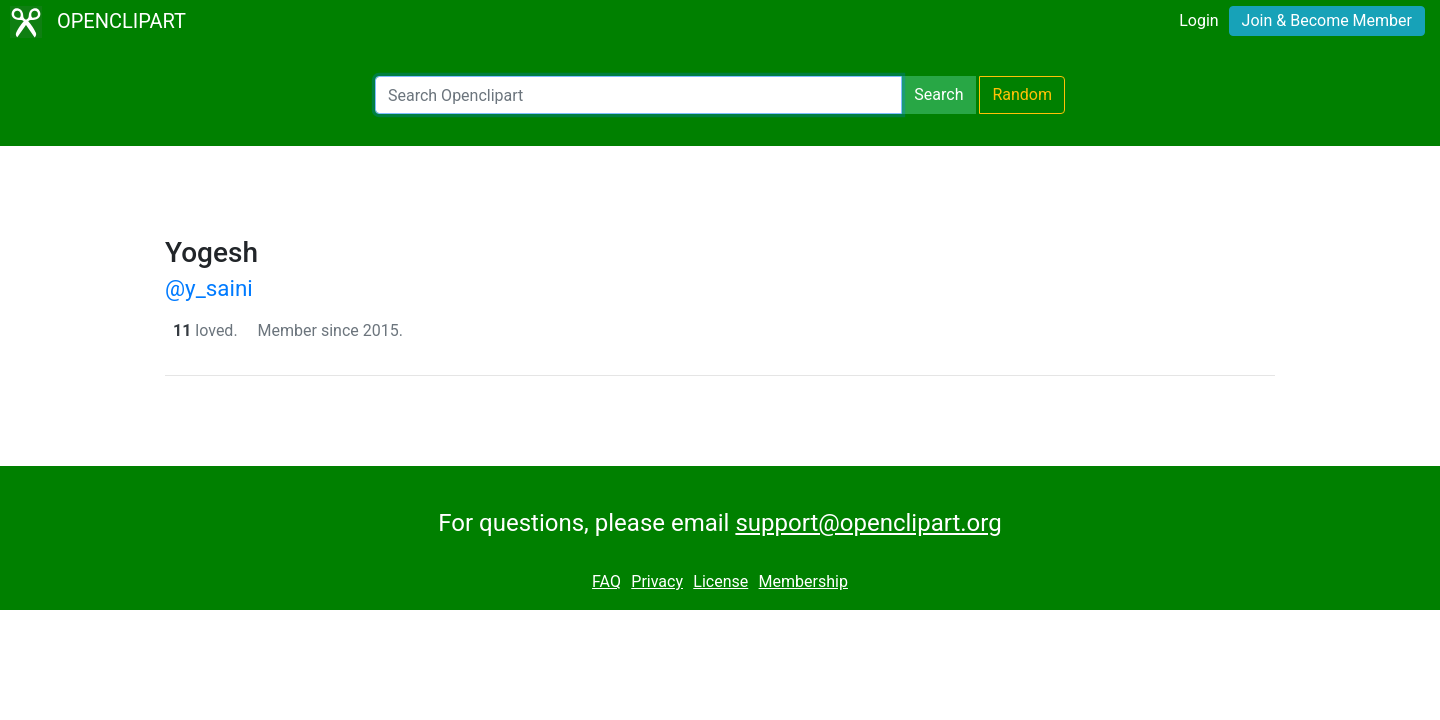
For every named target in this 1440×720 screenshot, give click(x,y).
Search (938, 94)
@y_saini (209, 288)
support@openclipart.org (868, 523)
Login (1198, 20)
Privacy (657, 581)
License (720, 581)
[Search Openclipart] (638, 95)
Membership (803, 581)
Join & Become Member (1327, 20)
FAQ (606, 581)
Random (1022, 94)
